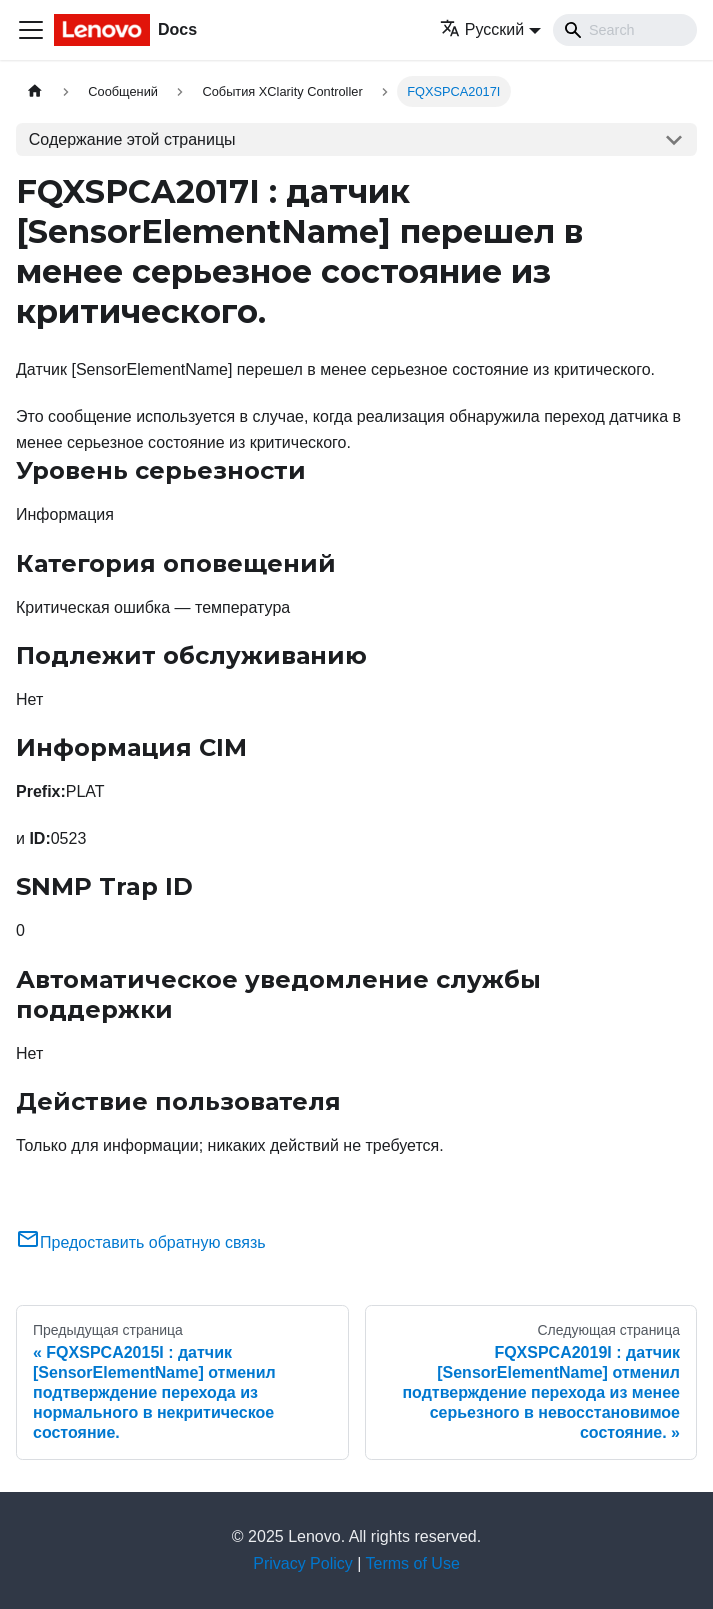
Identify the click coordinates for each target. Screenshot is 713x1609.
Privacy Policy (303, 1563)
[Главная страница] (35, 91)
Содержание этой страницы (132, 139)
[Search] (625, 30)
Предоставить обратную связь (141, 1242)
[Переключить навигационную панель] (31, 30)
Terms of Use (413, 1563)
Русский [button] (482, 29)
